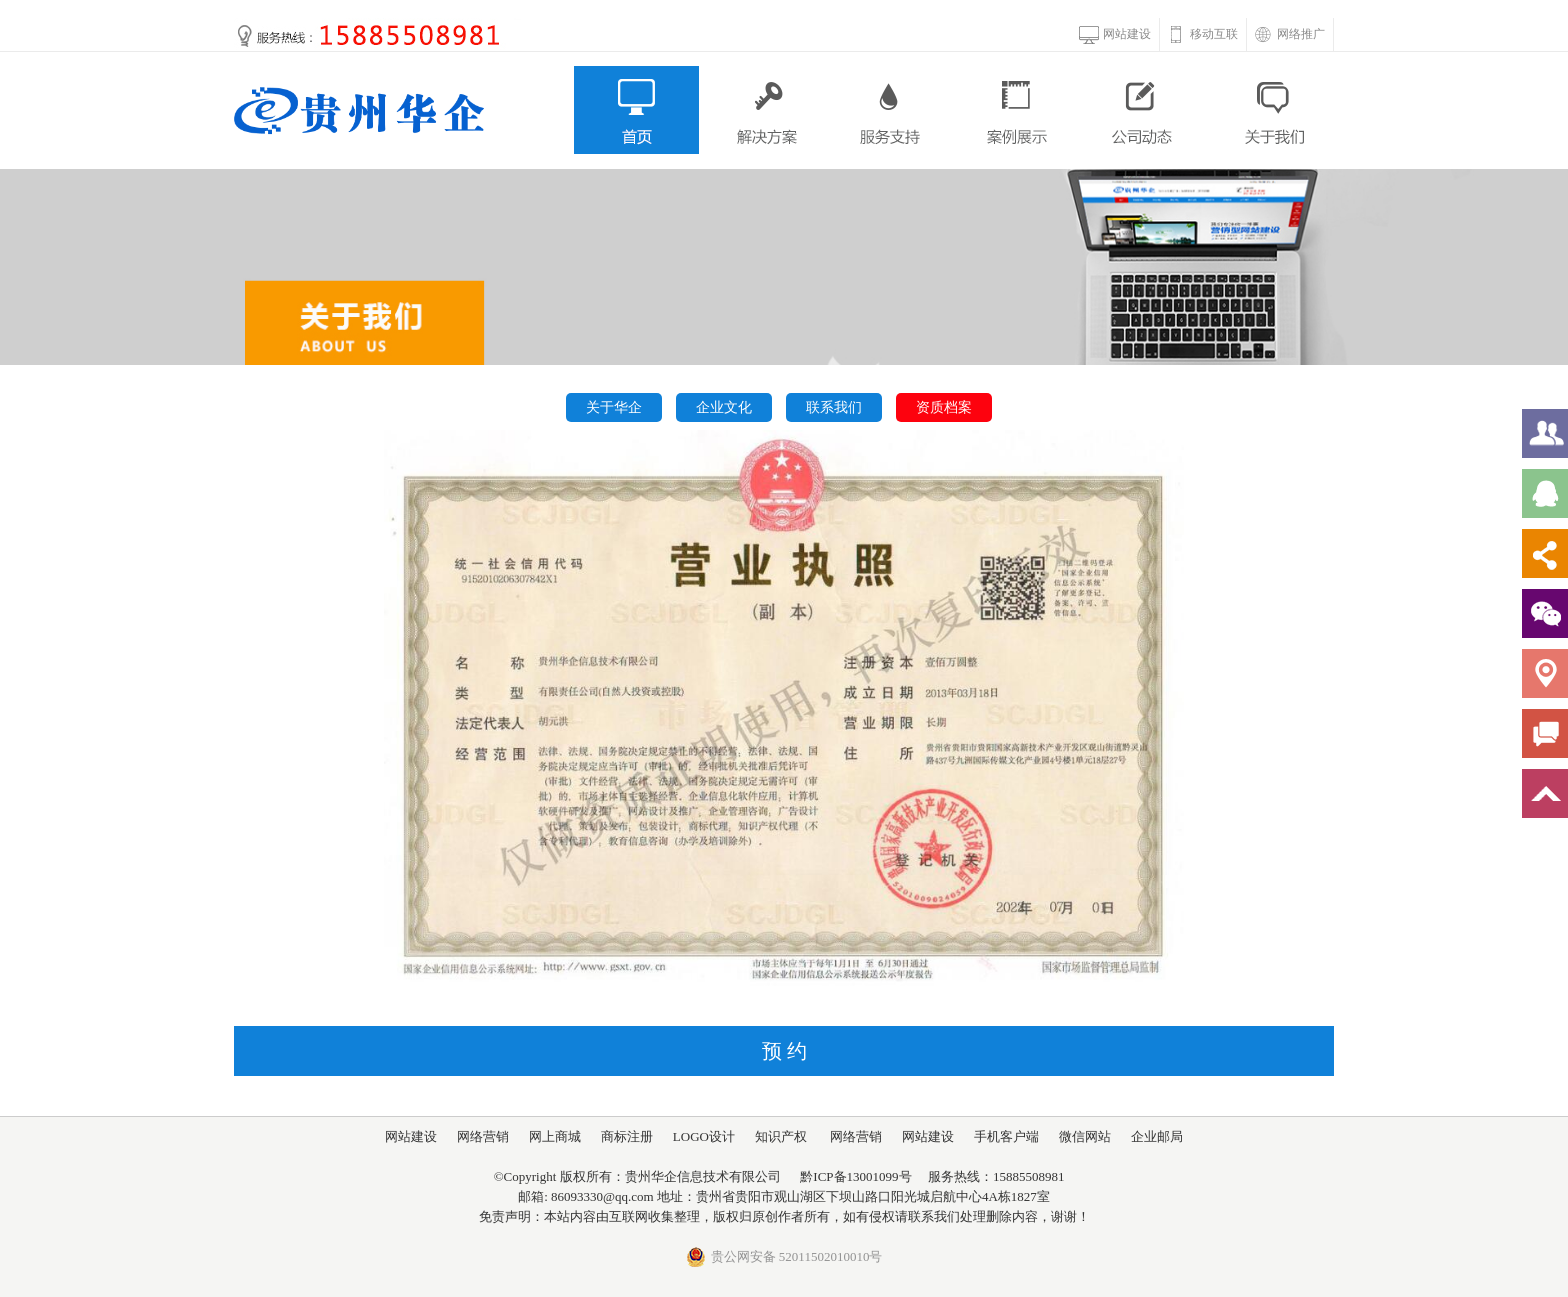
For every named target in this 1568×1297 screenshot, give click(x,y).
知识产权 (781, 1136)
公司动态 (1144, 110)
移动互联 (1214, 34)
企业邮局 (1157, 1136)
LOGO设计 (704, 1136)
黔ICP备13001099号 (855, 1176)
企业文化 (724, 407)
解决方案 (763, 110)
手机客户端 (1006, 1136)
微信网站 (1085, 1136)
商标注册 (627, 1136)
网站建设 (1127, 34)
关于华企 (614, 407)
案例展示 (1017, 110)
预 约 (784, 1051)
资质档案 (944, 407)
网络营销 (483, 1136)
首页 (636, 110)
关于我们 (1271, 110)
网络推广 (1301, 34)
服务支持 (890, 110)
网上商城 (555, 1136)
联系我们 (834, 407)
